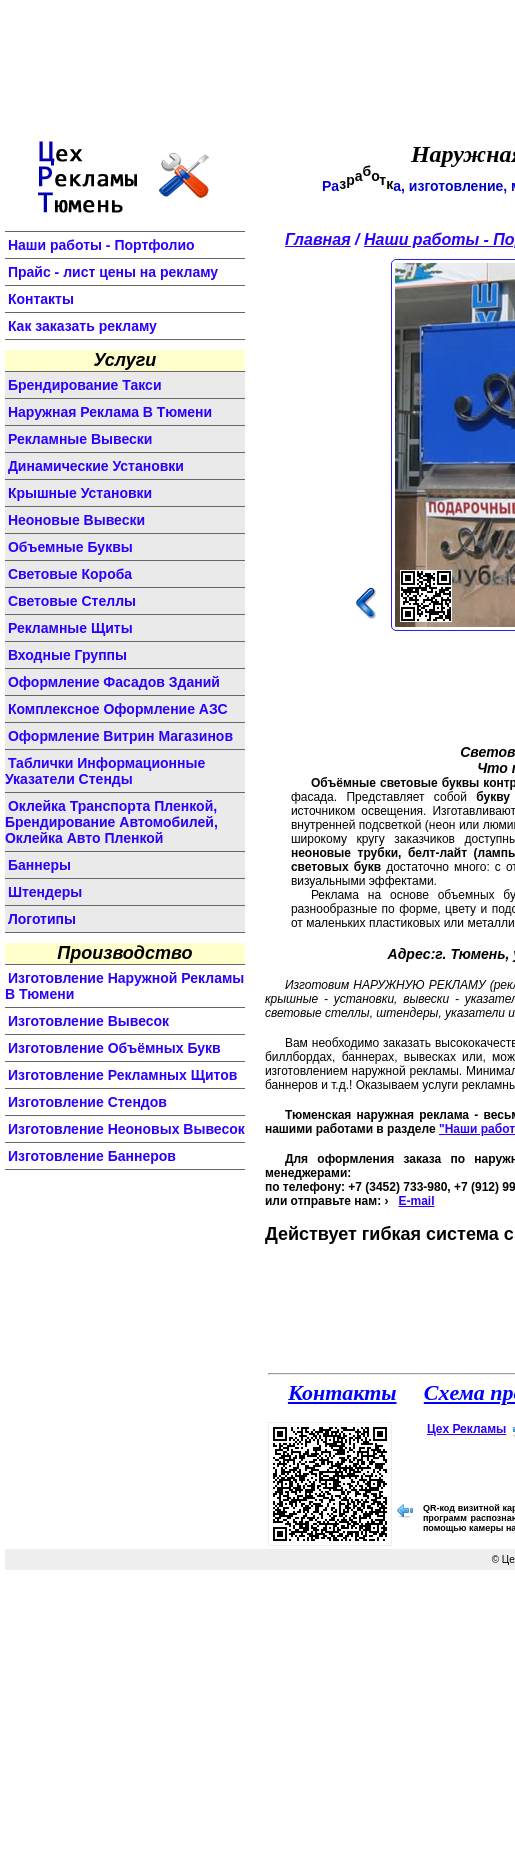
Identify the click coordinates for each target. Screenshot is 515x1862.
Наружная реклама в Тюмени (110, 412)
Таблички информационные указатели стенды (105, 771)
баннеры (39, 865)
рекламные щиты (70, 628)
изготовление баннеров (92, 1156)
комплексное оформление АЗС (118, 709)
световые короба (70, 574)
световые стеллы (72, 601)
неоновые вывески (76, 520)
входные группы (67, 655)
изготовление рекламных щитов (123, 1075)
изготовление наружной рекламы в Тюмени (124, 986)
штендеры (45, 892)
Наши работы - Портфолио (101, 245)
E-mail (416, 1201)
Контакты (41, 299)
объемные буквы (70, 547)
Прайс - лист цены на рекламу (113, 272)
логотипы (42, 919)
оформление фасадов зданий (114, 682)
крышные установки (80, 493)
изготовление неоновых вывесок (126, 1129)
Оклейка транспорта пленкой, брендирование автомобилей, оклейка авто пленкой (111, 822)
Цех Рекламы (466, 1429)
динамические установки (96, 466)
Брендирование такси (85, 385)
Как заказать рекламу (82, 326)
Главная (318, 239)
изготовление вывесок (88, 1021)
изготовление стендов (87, 1102)
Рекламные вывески (80, 439)
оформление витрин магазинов (120, 736)
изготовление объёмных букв (114, 1048)
